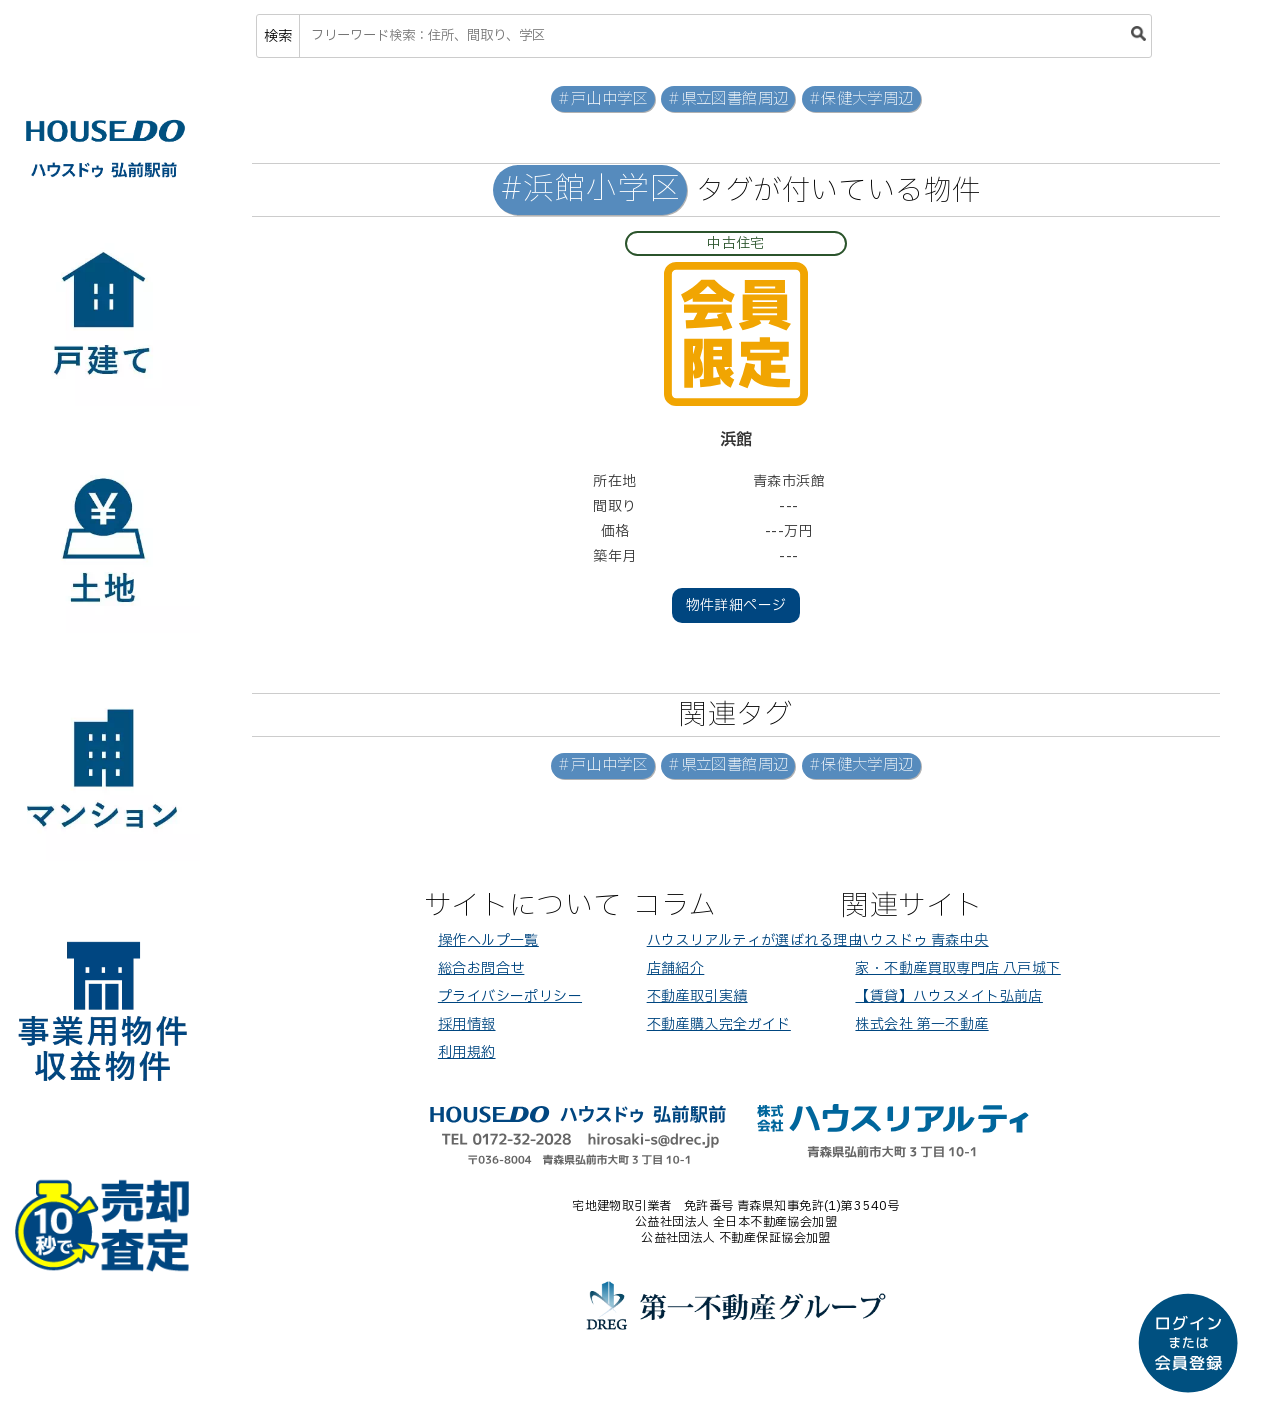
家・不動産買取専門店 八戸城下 (957, 968)
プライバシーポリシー (510, 996)
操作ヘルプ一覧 (488, 940)
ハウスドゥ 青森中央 (921, 940)
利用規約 (467, 1052)
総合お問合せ (481, 968)
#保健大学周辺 (861, 99)
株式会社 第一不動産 (921, 1024)
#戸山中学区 (603, 99)
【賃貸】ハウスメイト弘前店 (948, 996)
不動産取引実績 (697, 996)
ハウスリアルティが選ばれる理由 (754, 940)
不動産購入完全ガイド (719, 1024)
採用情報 (467, 1024)
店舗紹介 (676, 968)
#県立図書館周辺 (728, 99)
